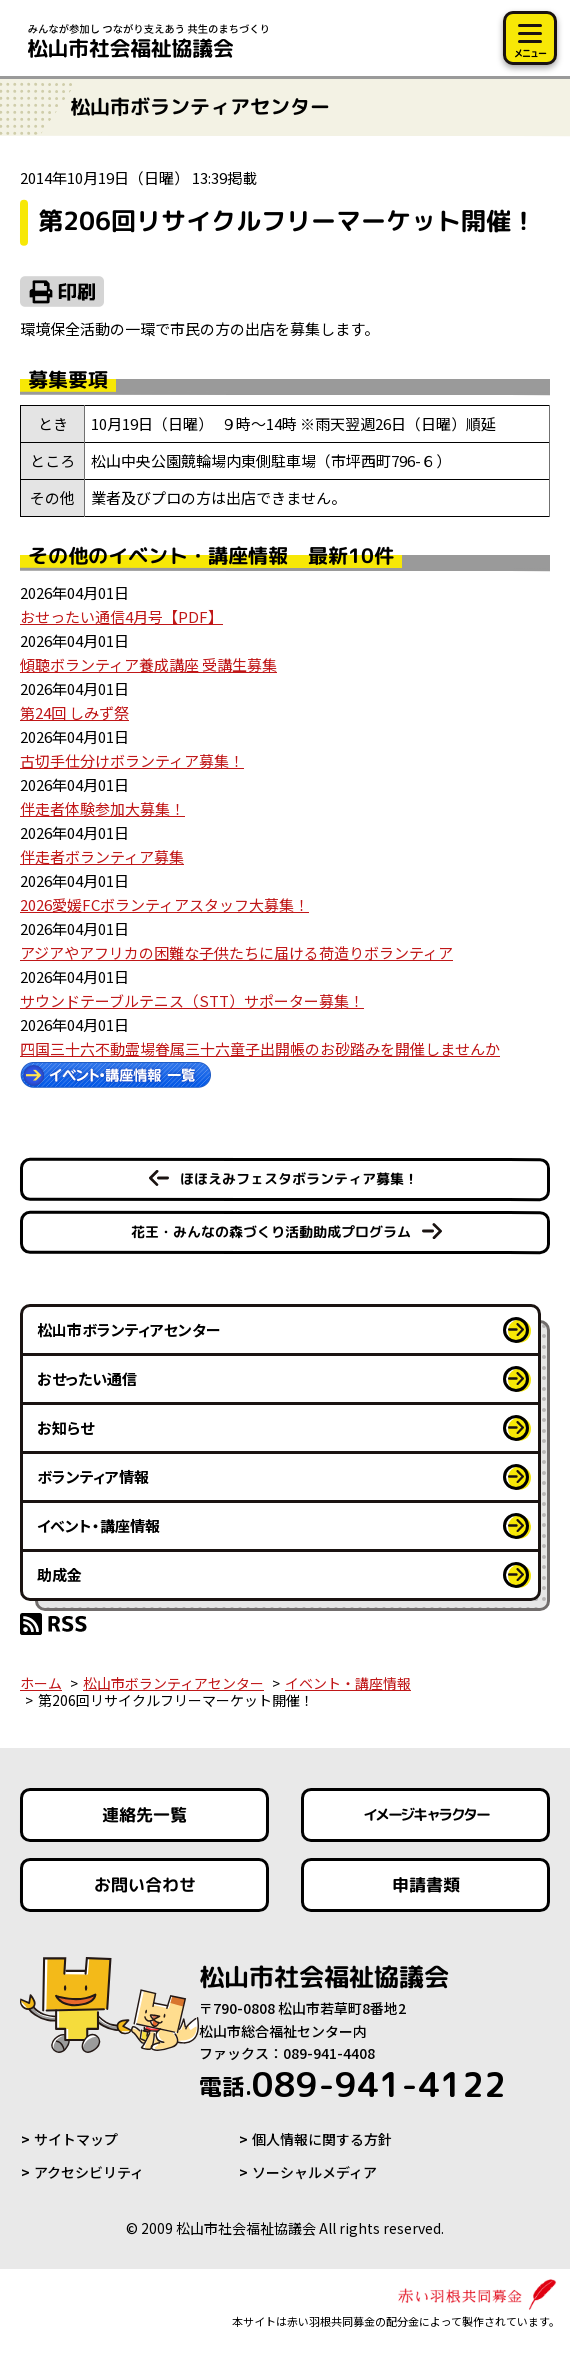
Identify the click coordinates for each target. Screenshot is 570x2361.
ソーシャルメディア (314, 2172)
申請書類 (425, 1884)
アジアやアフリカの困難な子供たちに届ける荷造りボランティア (236, 952)
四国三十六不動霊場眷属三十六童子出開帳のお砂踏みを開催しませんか (260, 1048)
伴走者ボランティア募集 (102, 856)
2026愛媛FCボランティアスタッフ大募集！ (164, 904)
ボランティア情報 (93, 1476)
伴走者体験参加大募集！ (102, 808)
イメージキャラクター (425, 1815)
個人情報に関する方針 (322, 2139)
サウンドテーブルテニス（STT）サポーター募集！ (192, 1000)
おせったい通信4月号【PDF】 (121, 616)
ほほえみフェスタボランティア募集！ (299, 1178)
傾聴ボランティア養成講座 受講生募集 (148, 664)
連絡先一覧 (144, 1814)
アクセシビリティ (89, 2172)
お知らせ (65, 1427)
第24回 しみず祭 (74, 712)
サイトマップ (76, 2139)
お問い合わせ (145, 1884)
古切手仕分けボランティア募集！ (132, 760)
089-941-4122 (352, 2084)
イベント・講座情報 (98, 1525)
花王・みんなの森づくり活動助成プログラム (271, 1231)
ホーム (41, 1683)
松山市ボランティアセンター (129, 1329)
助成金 (59, 1574)
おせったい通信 (87, 1378)
